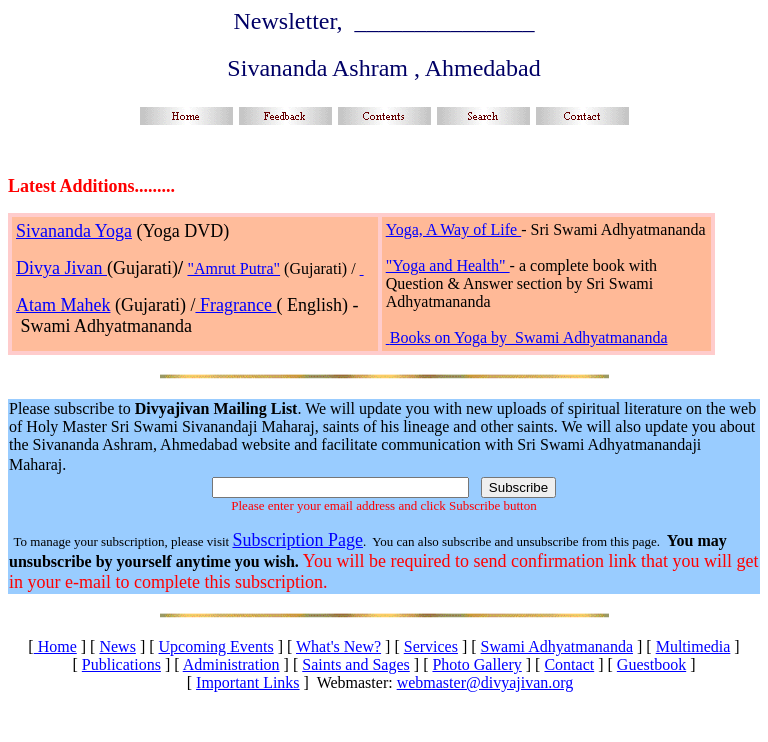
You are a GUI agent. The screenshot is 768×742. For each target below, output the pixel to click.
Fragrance (235, 305)
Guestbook (651, 664)
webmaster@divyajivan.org (485, 682)
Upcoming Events (216, 646)
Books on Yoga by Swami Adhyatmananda (529, 337)
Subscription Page (297, 540)
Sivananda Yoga (74, 231)
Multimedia (693, 646)
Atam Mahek (63, 305)
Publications (121, 664)
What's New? (338, 646)
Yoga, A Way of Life (453, 229)
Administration (231, 664)
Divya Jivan (61, 268)
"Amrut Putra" (233, 268)
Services (431, 646)
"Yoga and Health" (448, 265)
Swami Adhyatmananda (557, 646)
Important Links (248, 682)
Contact (569, 664)
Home (55, 646)
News (117, 646)
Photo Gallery (476, 664)
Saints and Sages (356, 664)
